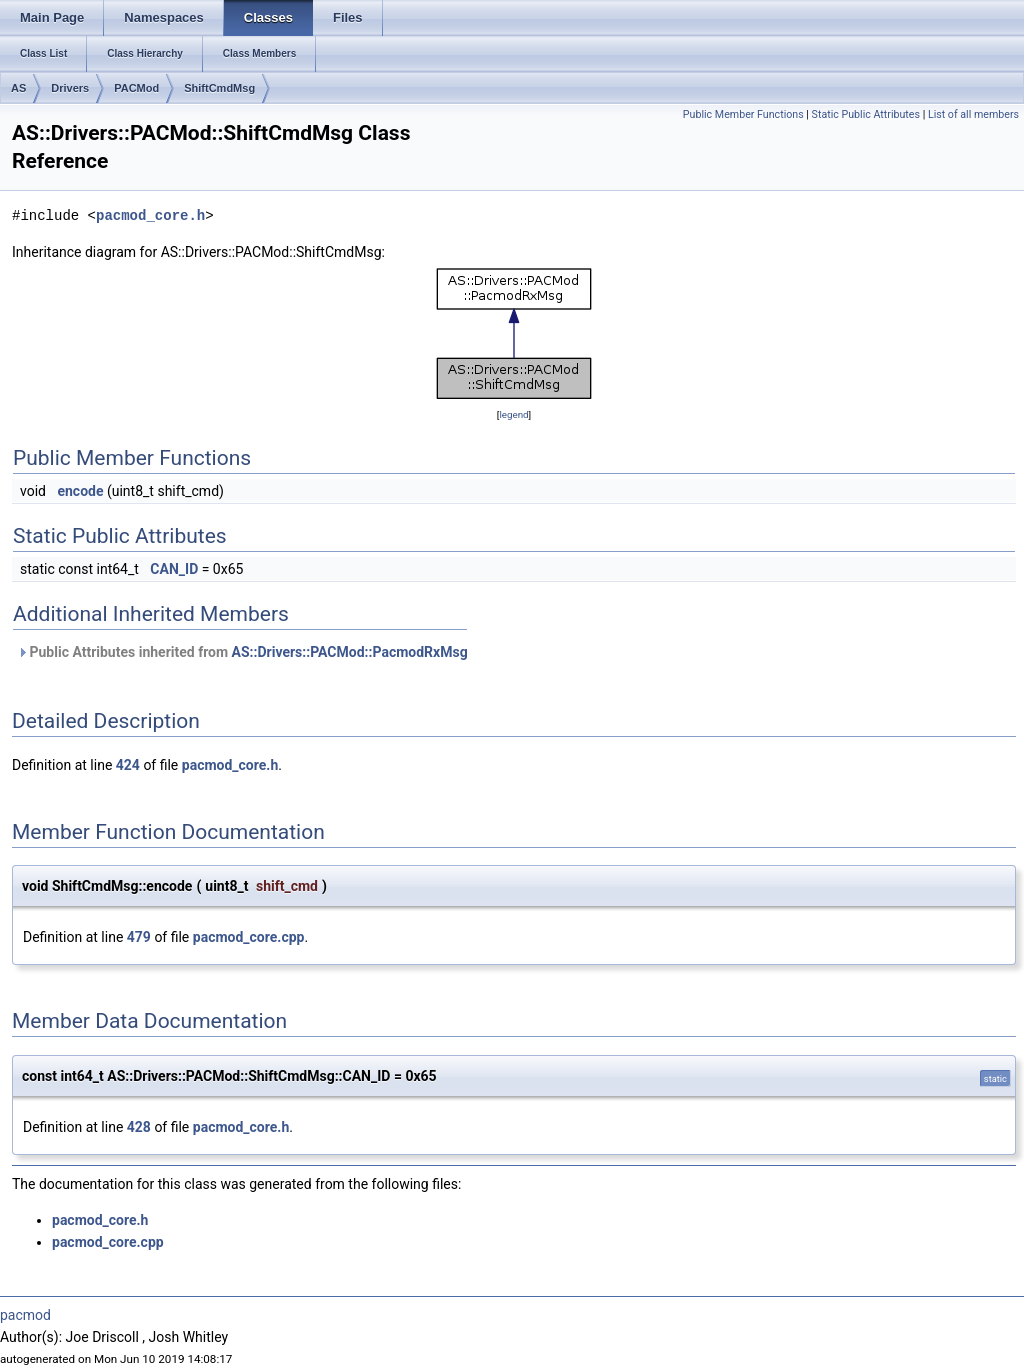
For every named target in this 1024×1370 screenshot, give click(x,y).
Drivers (70, 88)
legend (513, 414)
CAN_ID (174, 569)
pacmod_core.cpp (249, 937)
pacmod (25, 1315)
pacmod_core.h (150, 215)
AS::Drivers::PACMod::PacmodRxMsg (350, 652)
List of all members (973, 114)
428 (139, 1127)
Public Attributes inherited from (242, 652)
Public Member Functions (743, 114)
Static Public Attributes (866, 114)
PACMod (136, 88)
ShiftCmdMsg (219, 88)
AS (18, 88)
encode (80, 491)
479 (139, 937)
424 (128, 765)
